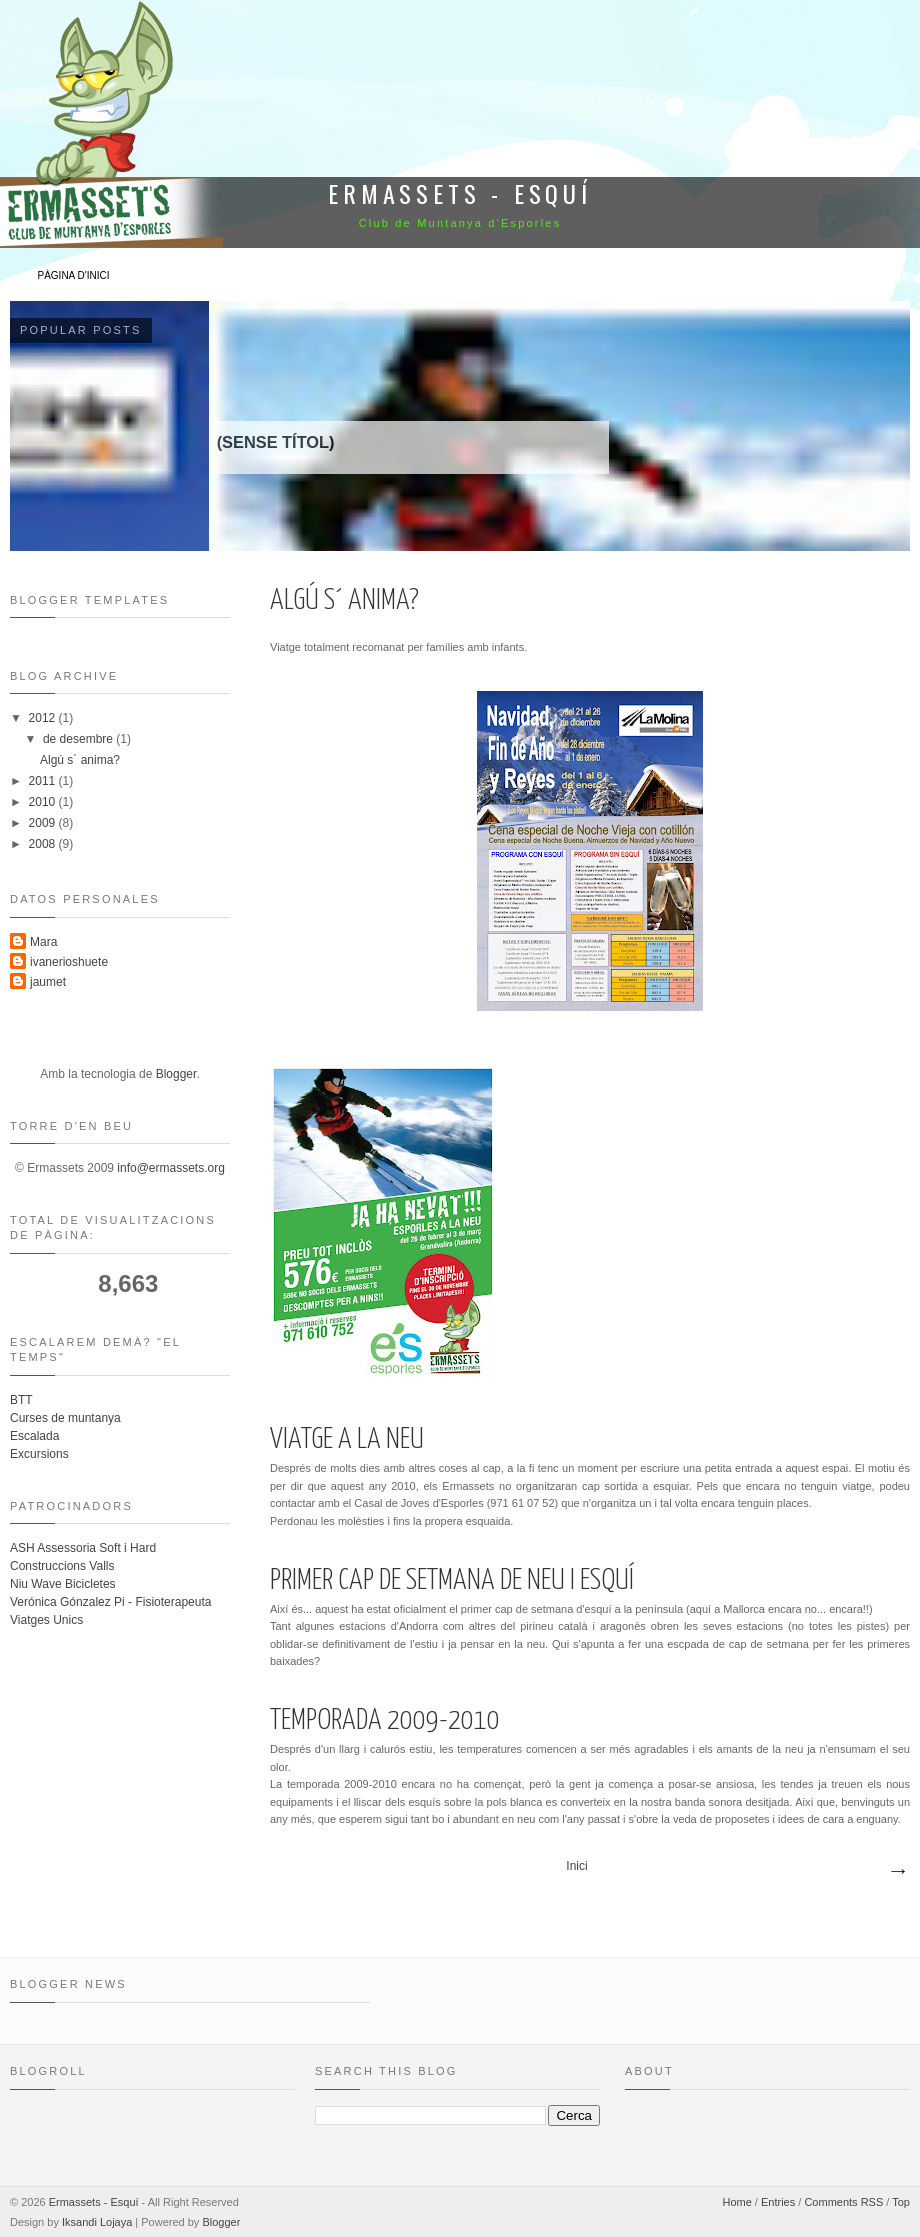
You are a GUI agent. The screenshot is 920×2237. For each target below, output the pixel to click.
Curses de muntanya (65, 1418)
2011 (44, 781)
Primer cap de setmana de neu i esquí (452, 1581)
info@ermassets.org (171, 1168)
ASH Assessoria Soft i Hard (83, 1548)
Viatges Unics (46, 1620)
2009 (44, 823)
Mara (43, 942)
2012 (44, 718)
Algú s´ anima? (344, 601)
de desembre (79, 739)
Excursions (39, 1454)
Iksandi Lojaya (97, 2222)
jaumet (48, 982)
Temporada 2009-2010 (385, 1721)
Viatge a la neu (347, 1440)
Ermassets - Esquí (94, 2202)
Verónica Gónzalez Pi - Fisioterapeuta (110, 1602)
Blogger (176, 1074)
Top (901, 2202)
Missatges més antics (897, 1872)
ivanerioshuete (69, 962)
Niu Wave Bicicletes (63, 1584)
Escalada (34, 1436)
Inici (576, 1866)
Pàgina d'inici (74, 275)
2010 (44, 802)
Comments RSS (843, 2202)
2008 (44, 844)
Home (736, 2202)
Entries (778, 2202)
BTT (21, 1400)
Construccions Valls (62, 1566)
